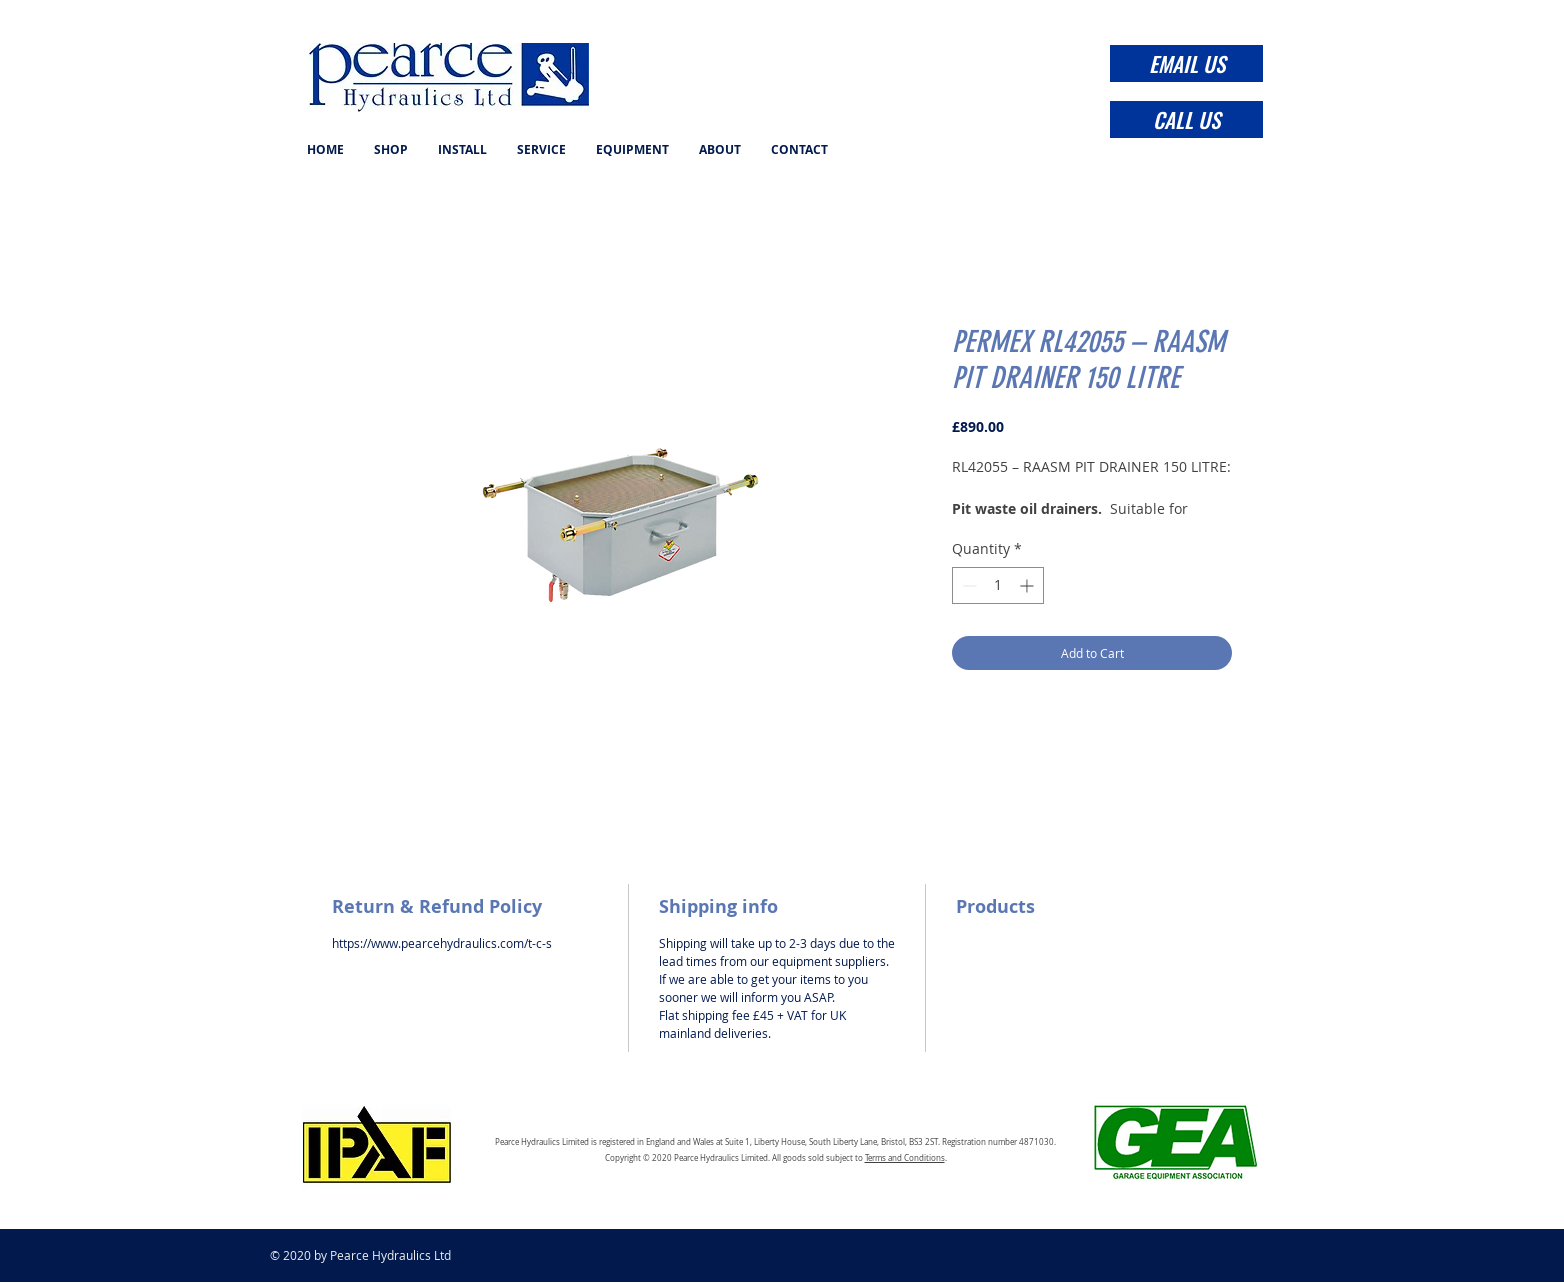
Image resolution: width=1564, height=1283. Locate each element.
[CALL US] (1186, 119)
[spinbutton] (998, 585)
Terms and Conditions (905, 1158)
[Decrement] (967, 585)
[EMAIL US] (1186, 63)
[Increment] (1028, 585)
